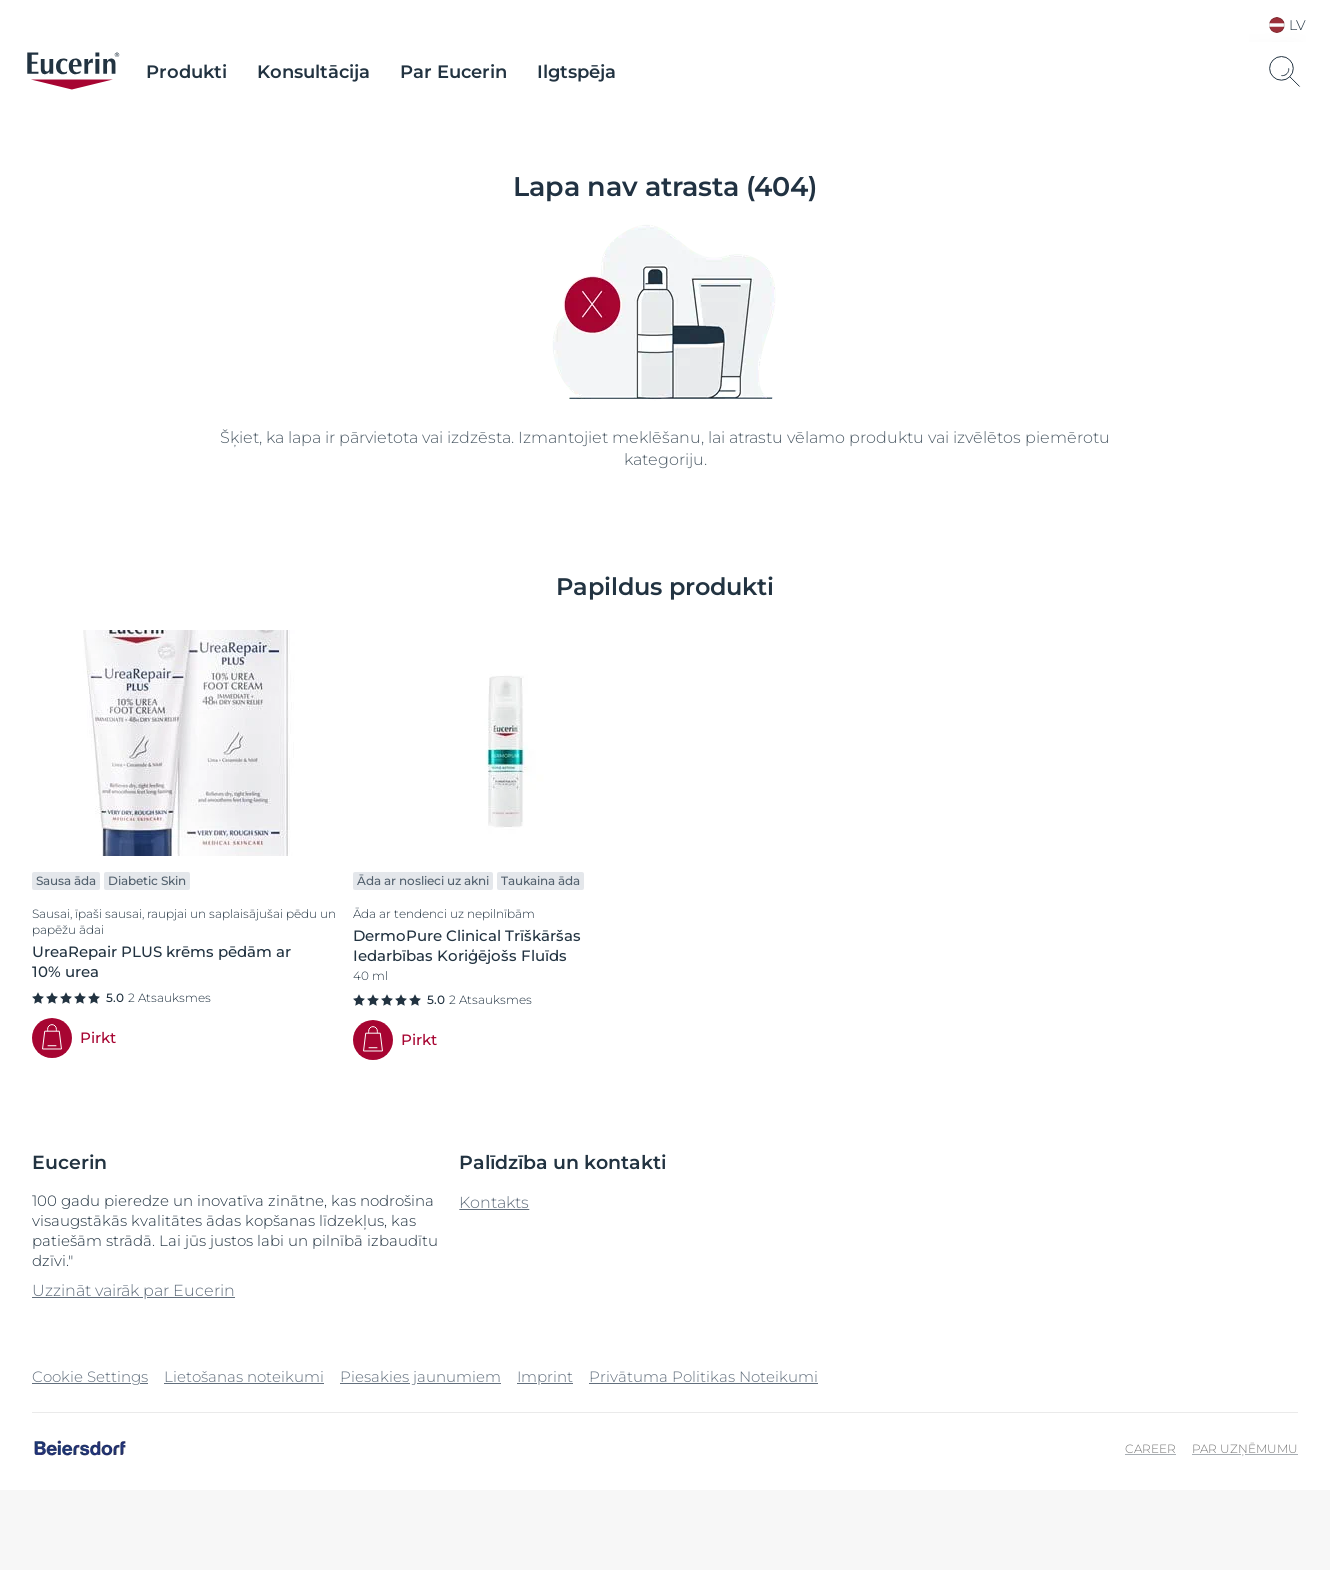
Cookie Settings (90, 1376)
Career (1150, 1448)
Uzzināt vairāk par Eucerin (133, 1290)
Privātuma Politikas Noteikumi (703, 1376)
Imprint (545, 1376)
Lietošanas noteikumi (244, 1376)
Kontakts (494, 1202)
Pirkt (98, 1037)
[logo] (73, 72)
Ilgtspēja (576, 72)
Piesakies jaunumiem (420, 1376)
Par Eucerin (453, 72)
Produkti (186, 72)
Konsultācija (313, 72)
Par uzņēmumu (1245, 1448)
